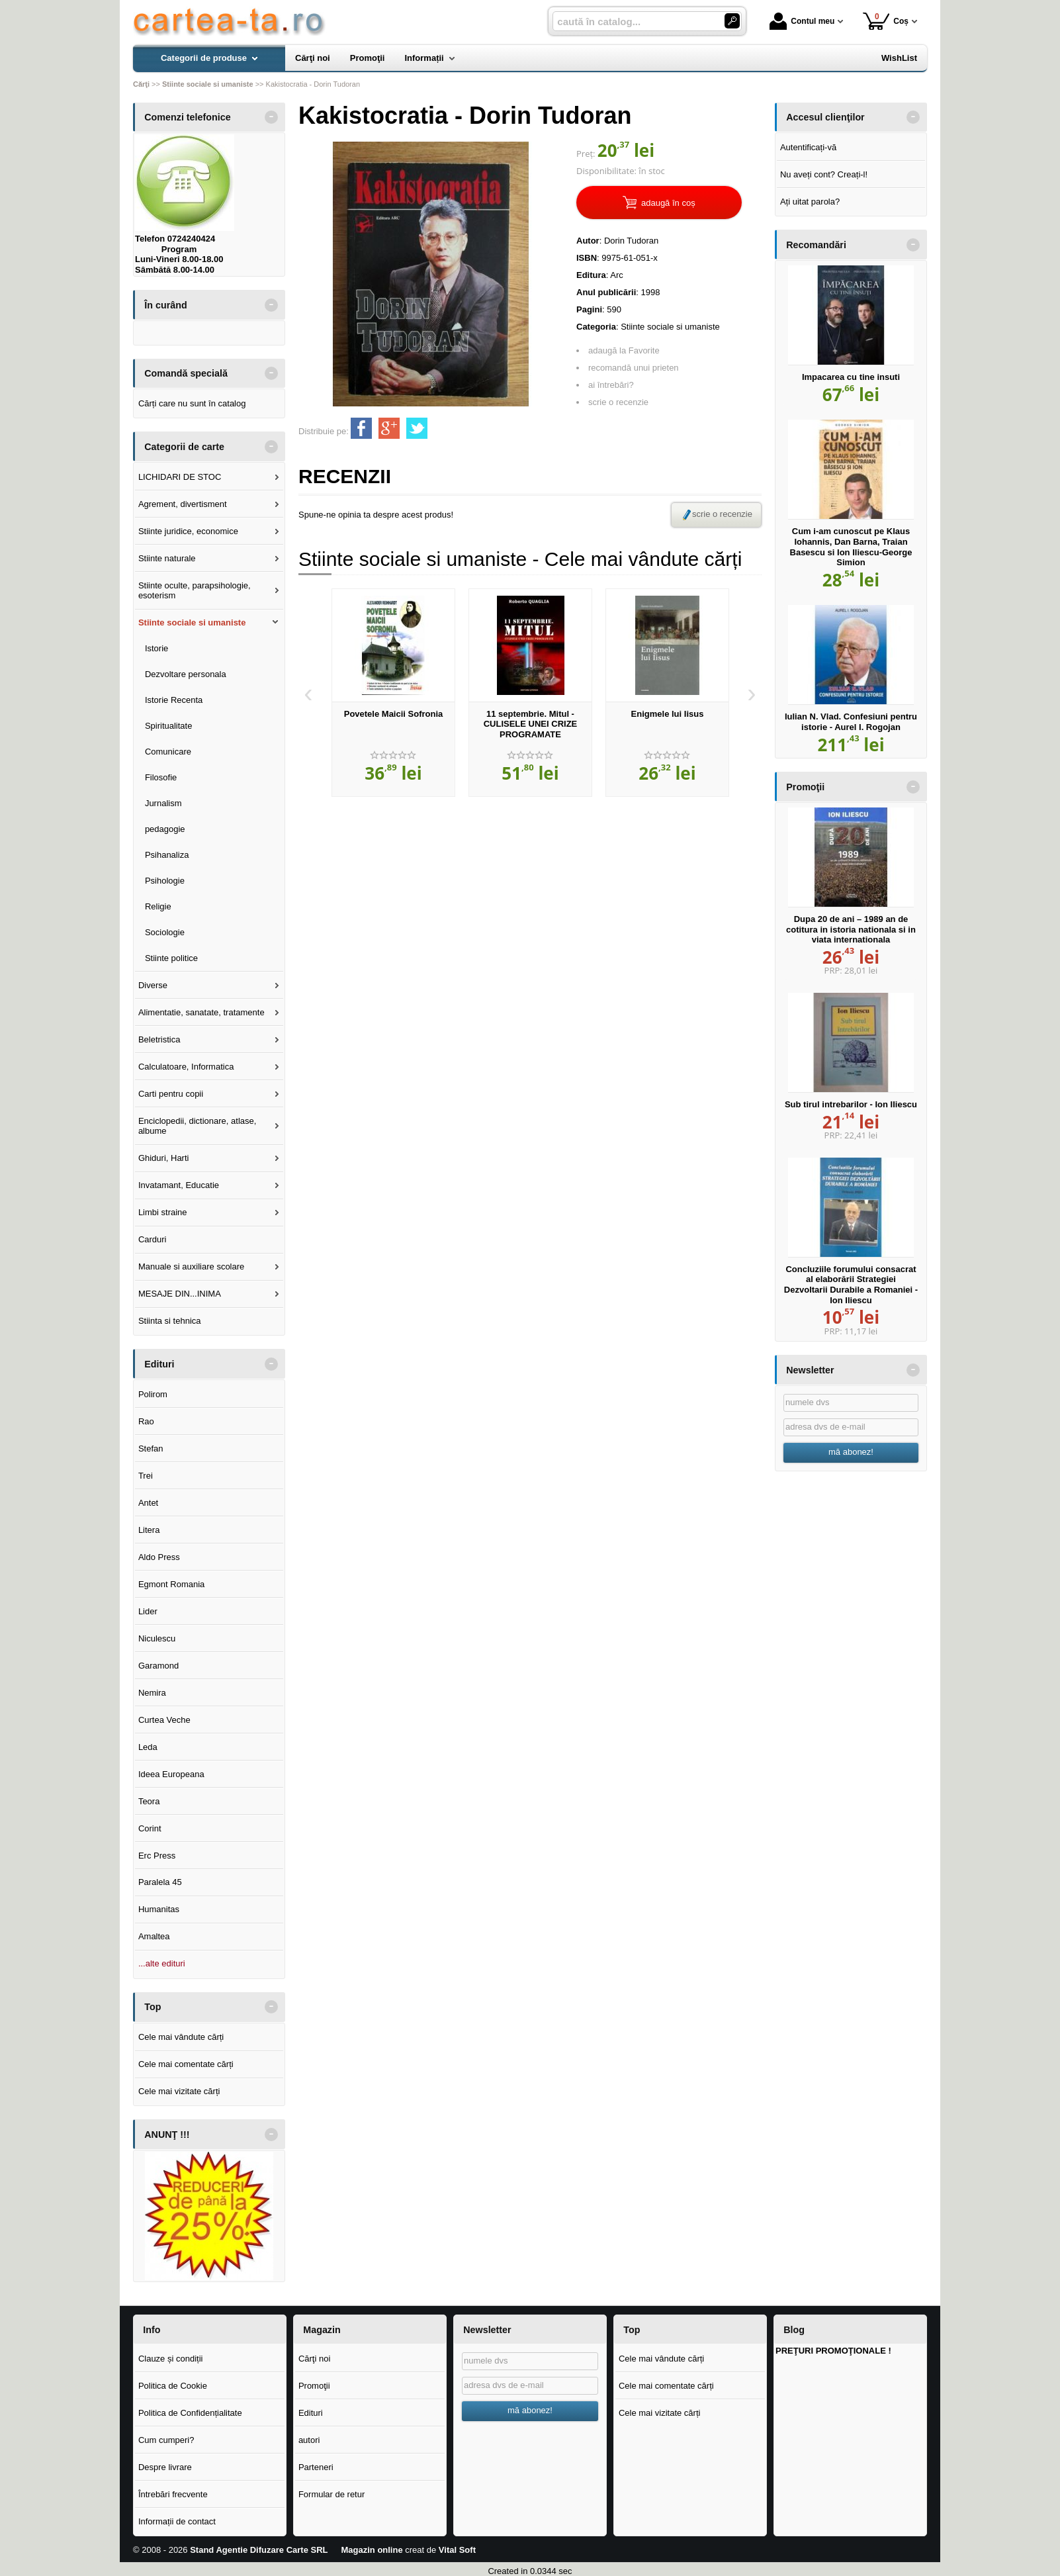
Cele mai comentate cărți (186, 2064)
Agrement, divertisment (182, 504)
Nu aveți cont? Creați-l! (823, 174)
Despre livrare (165, 2467)
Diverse (152, 985)
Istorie (156, 648)
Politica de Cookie (172, 2386)
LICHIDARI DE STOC (179, 477)
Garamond (158, 1666)
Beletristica (159, 1039)
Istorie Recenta (173, 700)
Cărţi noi (314, 2359)
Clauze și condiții (170, 2359)
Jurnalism (163, 803)
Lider (147, 1611)
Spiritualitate (169, 726)
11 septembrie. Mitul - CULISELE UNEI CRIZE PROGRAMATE (531, 724)
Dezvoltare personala (185, 674)
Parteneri (315, 2467)
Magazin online (371, 2550)
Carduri (152, 1239)
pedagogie (165, 829)
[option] (393, 693)
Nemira (152, 1693)
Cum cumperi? (166, 2440)
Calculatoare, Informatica (186, 1067)
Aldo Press (159, 1557)
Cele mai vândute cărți (181, 2037)
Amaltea (154, 1936)
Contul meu (802, 21)
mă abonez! (850, 1452)
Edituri (310, 2413)
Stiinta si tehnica (169, 1321)
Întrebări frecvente (173, 2494)
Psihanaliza (167, 855)
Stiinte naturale (167, 558)
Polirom (152, 1394)
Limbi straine (162, 1212)
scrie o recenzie (618, 402)
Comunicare (168, 752)
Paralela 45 (160, 1882)
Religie (158, 906)
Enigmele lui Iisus (667, 714)
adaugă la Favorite (624, 350)
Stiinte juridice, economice (188, 531)
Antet (148, 1503)
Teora (149, 1801)
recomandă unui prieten (633, 368)
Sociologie (165, 932)
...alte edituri (161, 1963)
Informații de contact (177, 2521)
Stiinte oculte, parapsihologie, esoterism (194, 590)
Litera (149, 1530)
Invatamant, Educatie (178, 1185)
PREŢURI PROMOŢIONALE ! (833, 2351)
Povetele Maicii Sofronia (393, 714)
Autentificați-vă (808, 147)
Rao (146, 1421)
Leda (147, 1747)
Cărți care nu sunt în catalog (192, 403)
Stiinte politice (171, 958)
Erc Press (156, 1856)
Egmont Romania (171, 1584)
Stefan (150, 1448)
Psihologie (165, 881)
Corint (149, 1828)
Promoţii (314, 2386)
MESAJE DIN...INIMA (179, 1294)
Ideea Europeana (171, 1774)
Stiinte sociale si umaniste (192, 622)
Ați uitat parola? (810, 202)
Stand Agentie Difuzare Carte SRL (259, 2550)
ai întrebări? (611, 385)
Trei (145, 1476)
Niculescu (156, 1638)
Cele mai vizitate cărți (179, 2091)
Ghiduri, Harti (163, 1158)
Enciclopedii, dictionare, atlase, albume (197, 1126)
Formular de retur (331, 2494)
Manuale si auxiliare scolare (191, 1266)
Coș (885, 21)
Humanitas (158, 1909)
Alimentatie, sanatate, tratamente (201, 1012)
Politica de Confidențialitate (190, 2413)
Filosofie (161, 777)
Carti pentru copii (170, 1094)
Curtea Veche (164, 1720)
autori (309, 2440)
